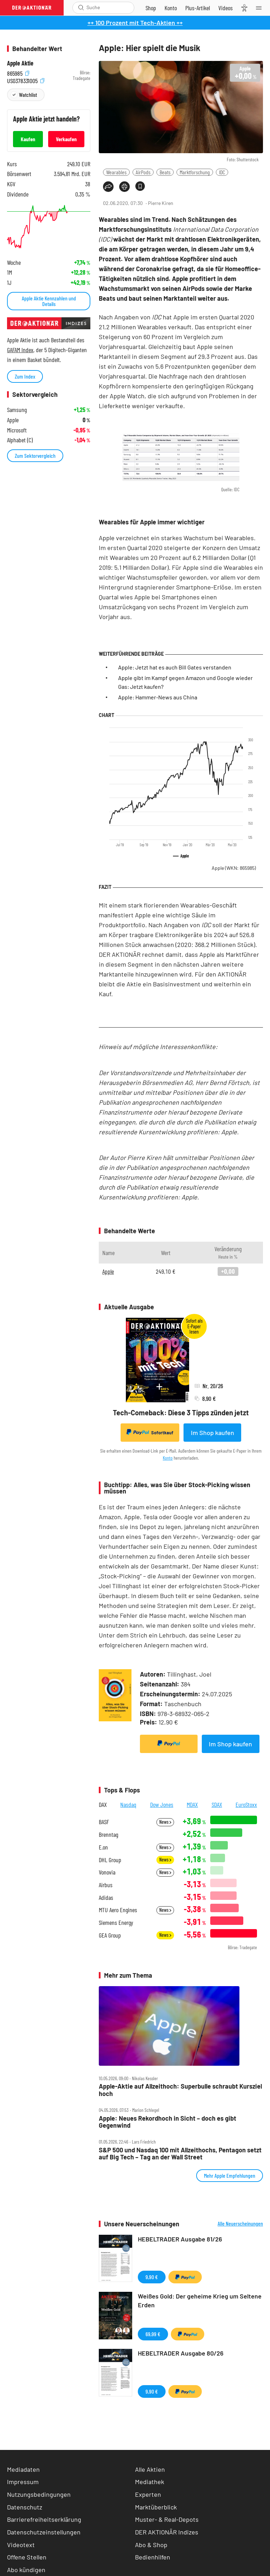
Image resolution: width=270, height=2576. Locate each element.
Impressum (23, 2481)
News (165, 1822)
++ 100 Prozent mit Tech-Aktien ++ (135, 22)
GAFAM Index (20, 350)
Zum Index (25, 376)
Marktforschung (195, 172)
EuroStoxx (246, 1804)
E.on (103, 1847)
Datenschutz (24, 2507)
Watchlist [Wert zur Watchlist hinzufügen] (28, 94)
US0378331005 (25, 80)
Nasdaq (128, 1804)
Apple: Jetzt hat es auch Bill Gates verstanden (174, 667)
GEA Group (110, 1935)
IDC (222, 172)
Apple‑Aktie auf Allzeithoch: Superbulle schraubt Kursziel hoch (180, 2090)
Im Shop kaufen (212, 1432)
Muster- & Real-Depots (167, 2519)
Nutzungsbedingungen (39, 2494)
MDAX (192, 1804)
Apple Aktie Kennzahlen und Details (49, 301)
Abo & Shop (151, 2545)
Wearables (116, 172)
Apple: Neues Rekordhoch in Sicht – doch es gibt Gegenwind (167, 2122)
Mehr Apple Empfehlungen (229, 2175)
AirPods (143, 172)
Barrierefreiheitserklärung (44, 2519)
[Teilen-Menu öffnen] (108, 186)
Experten (148, 2494)
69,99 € (153, 2334)
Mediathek (149, 2481)
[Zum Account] (170, 7)
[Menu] (261, 7)
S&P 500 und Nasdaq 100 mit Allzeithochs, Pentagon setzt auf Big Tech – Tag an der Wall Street (180, 2153)
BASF (104, 1822)
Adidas (106, 1897)
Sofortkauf (150, 1432)
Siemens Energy (116, 1922)
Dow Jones (161, 1804)
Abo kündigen (26, 2570)
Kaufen (28, 139)
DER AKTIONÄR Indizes (166, 2532)
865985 (18, 73)
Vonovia (107, 1872)
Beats (165, 172)
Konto (168, 1458)
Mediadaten (23, 2469)
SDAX (217, 1804)
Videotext (21, 2545)
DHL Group (110, 1860)
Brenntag (108, 1834)
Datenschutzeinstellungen (44, 2532)
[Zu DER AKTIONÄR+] (197, 7)
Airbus (105, 1885)
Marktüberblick (156, 2507)
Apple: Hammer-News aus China (157, 697)
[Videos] (225, 7)
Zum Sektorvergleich (35, 455)
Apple (234, 868)
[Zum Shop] (150, 7)
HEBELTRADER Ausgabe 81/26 (180, 2239)
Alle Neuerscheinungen (240, 2223)
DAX (103, 1804)
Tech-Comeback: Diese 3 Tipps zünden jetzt (181, 1412)
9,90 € (152, 2277)
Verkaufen (66, 139)
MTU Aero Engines (118, 1910)
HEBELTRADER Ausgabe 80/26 (181, 2353)
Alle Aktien (150, 2469)
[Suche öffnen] (81, 7)
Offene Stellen (26, 2557)
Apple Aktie (20, 63)
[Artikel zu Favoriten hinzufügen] (140, 186)
